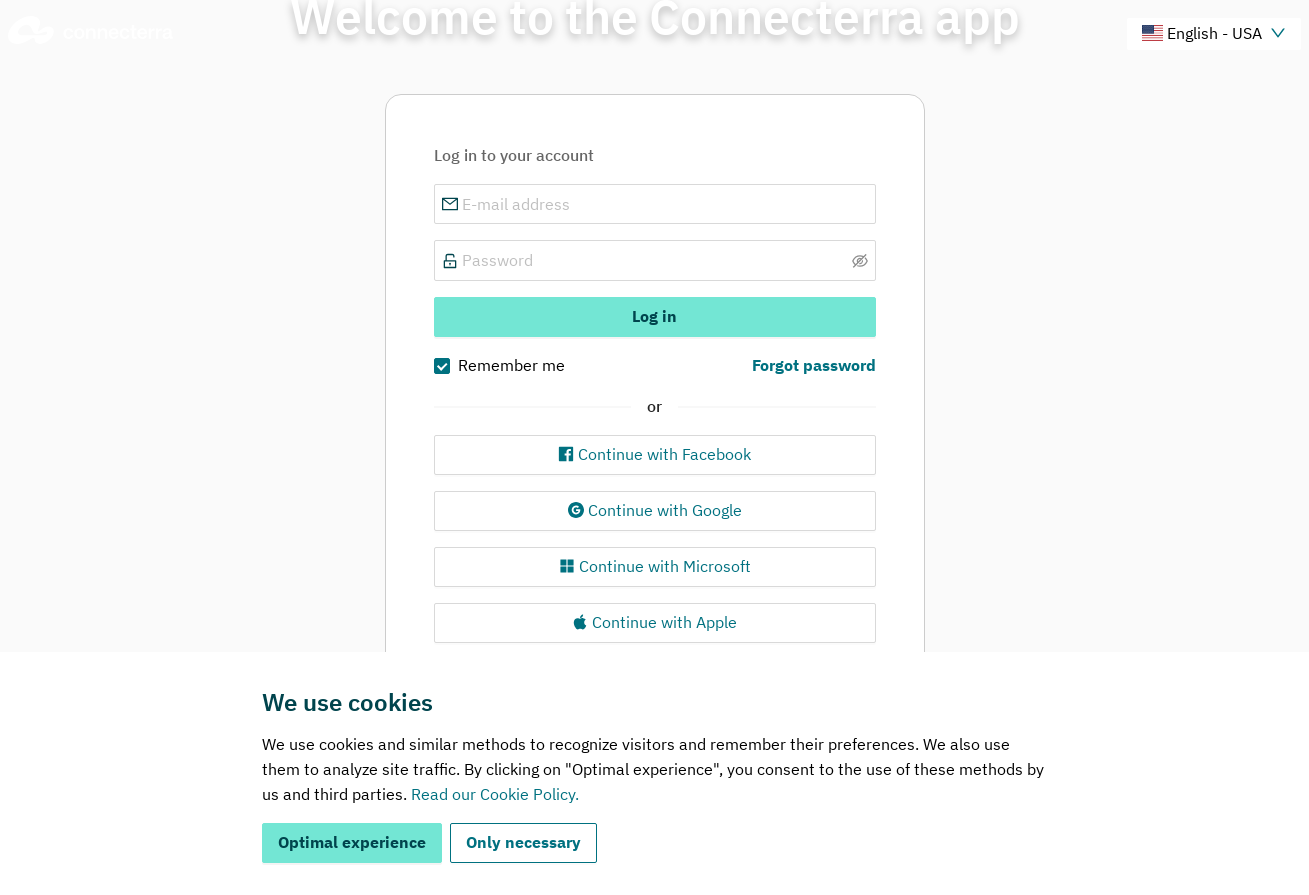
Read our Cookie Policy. (495, 794)
